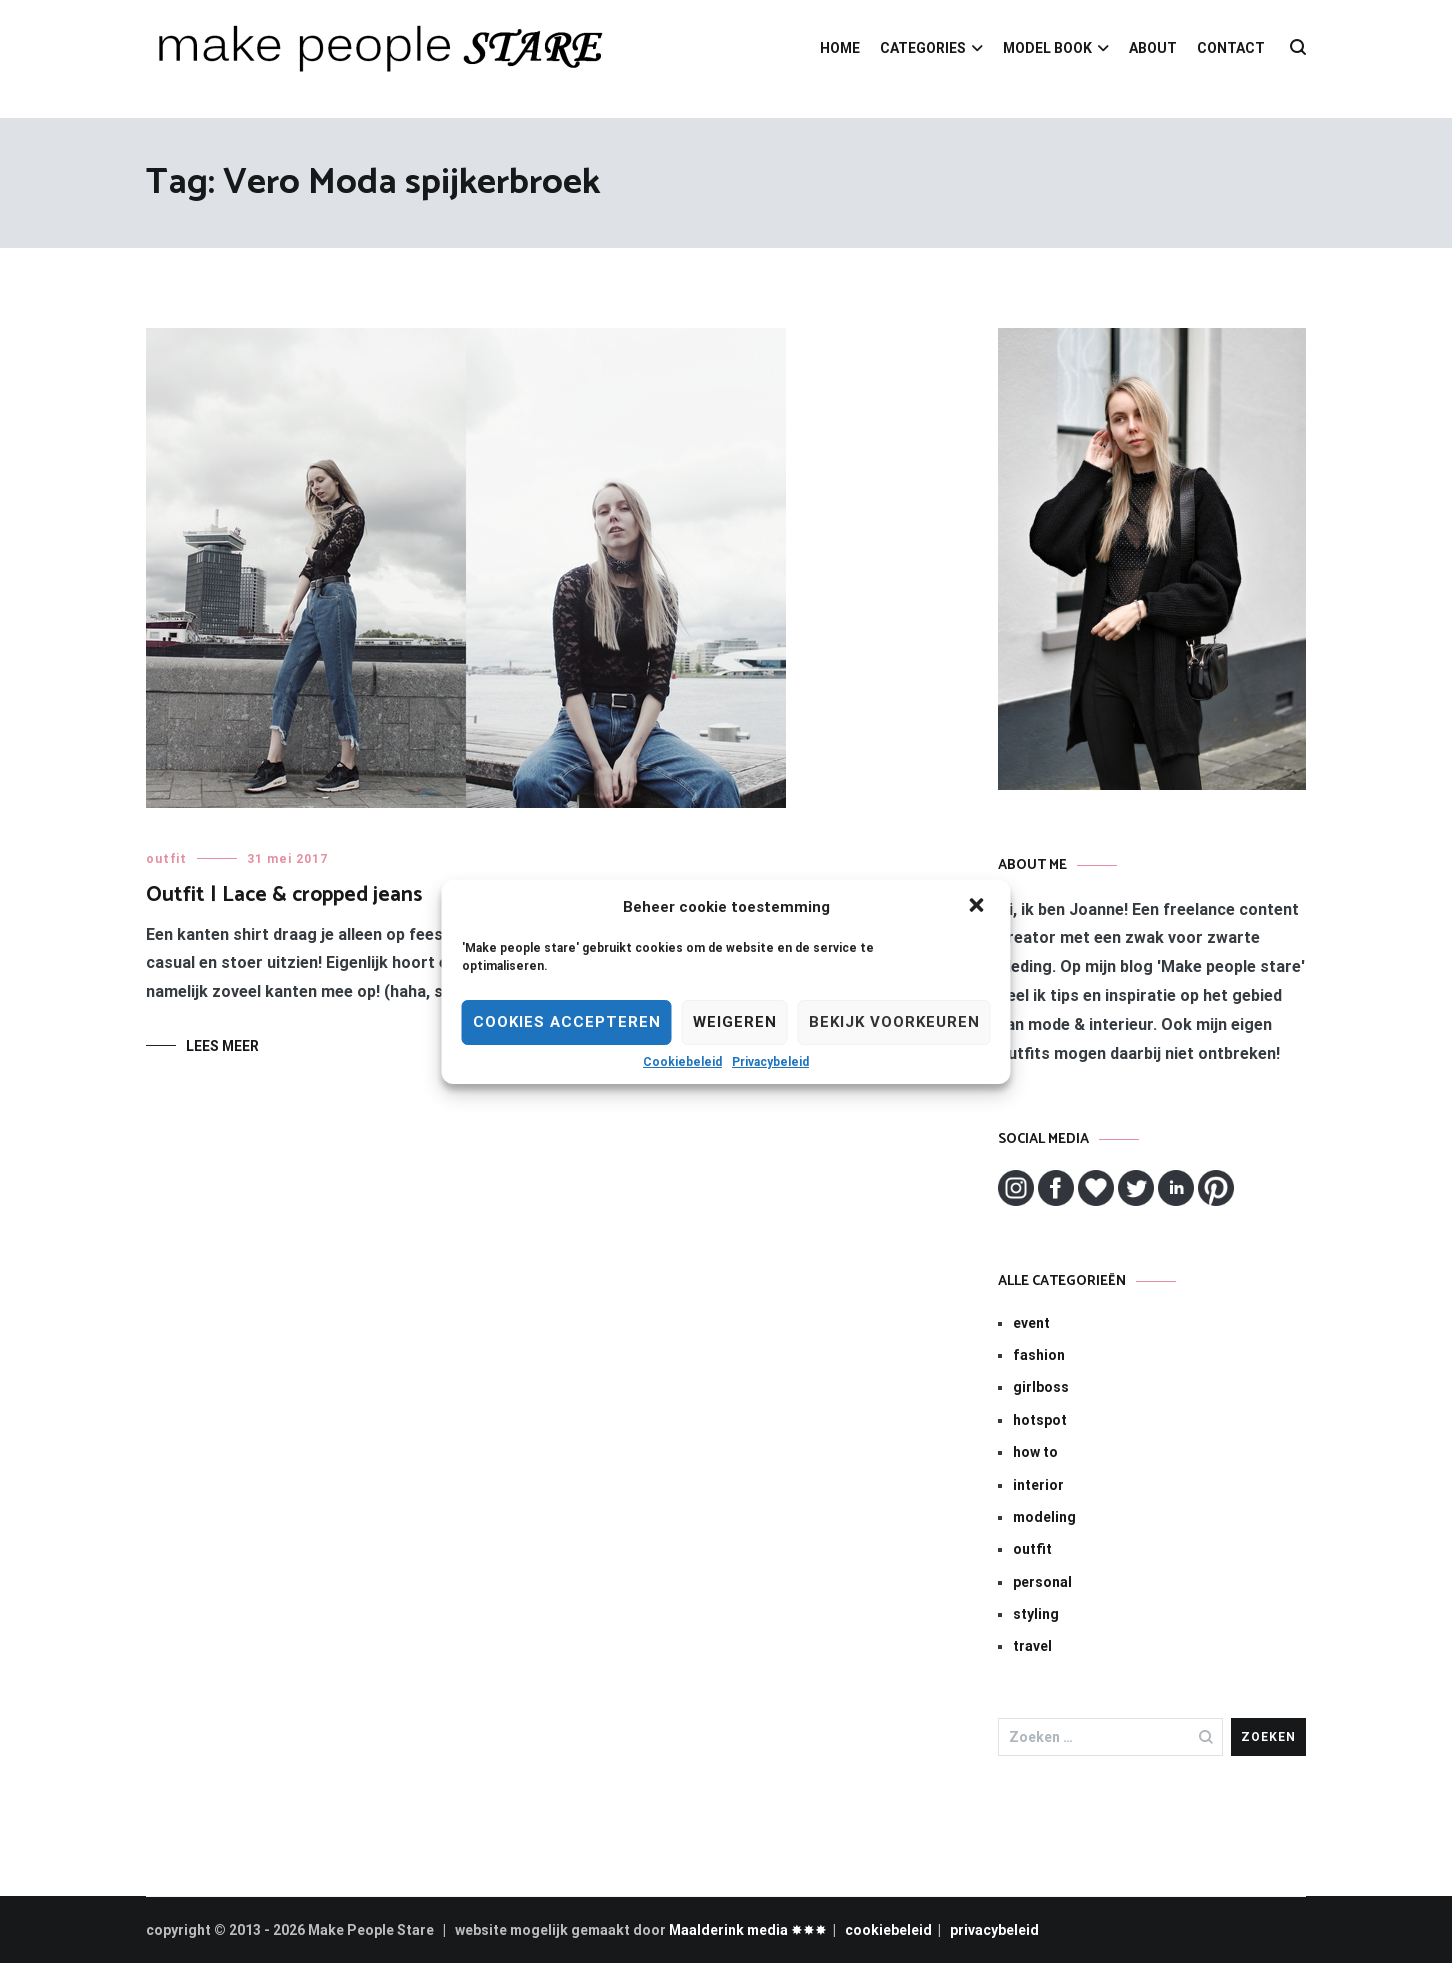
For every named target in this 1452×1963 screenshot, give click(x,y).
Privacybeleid (770, 1062)
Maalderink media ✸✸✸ (748, 1930)
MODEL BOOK (1047, 48)
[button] (979, 907)
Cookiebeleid (682, 1062)
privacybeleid (994, 1930)
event (1031, 1323)
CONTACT (1231, 48)
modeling (1044, 1517)
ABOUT (1153, 48)
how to (1035, 1452)
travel (1032, 1646)
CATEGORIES (923, 48)
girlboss (1041, 1387)
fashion (1039, 1355)
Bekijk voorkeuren (894, 1022)
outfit (166, 859)
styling (1036, 1614)
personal (1042, 1582)
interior (1038, 1485)
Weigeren (735, 1022)
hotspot (1040, 1420)
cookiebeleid (888, 1930)
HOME (840, 48)
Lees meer (222, 1046)
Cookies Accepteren (567, 1022)
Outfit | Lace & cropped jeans (284, 895)
